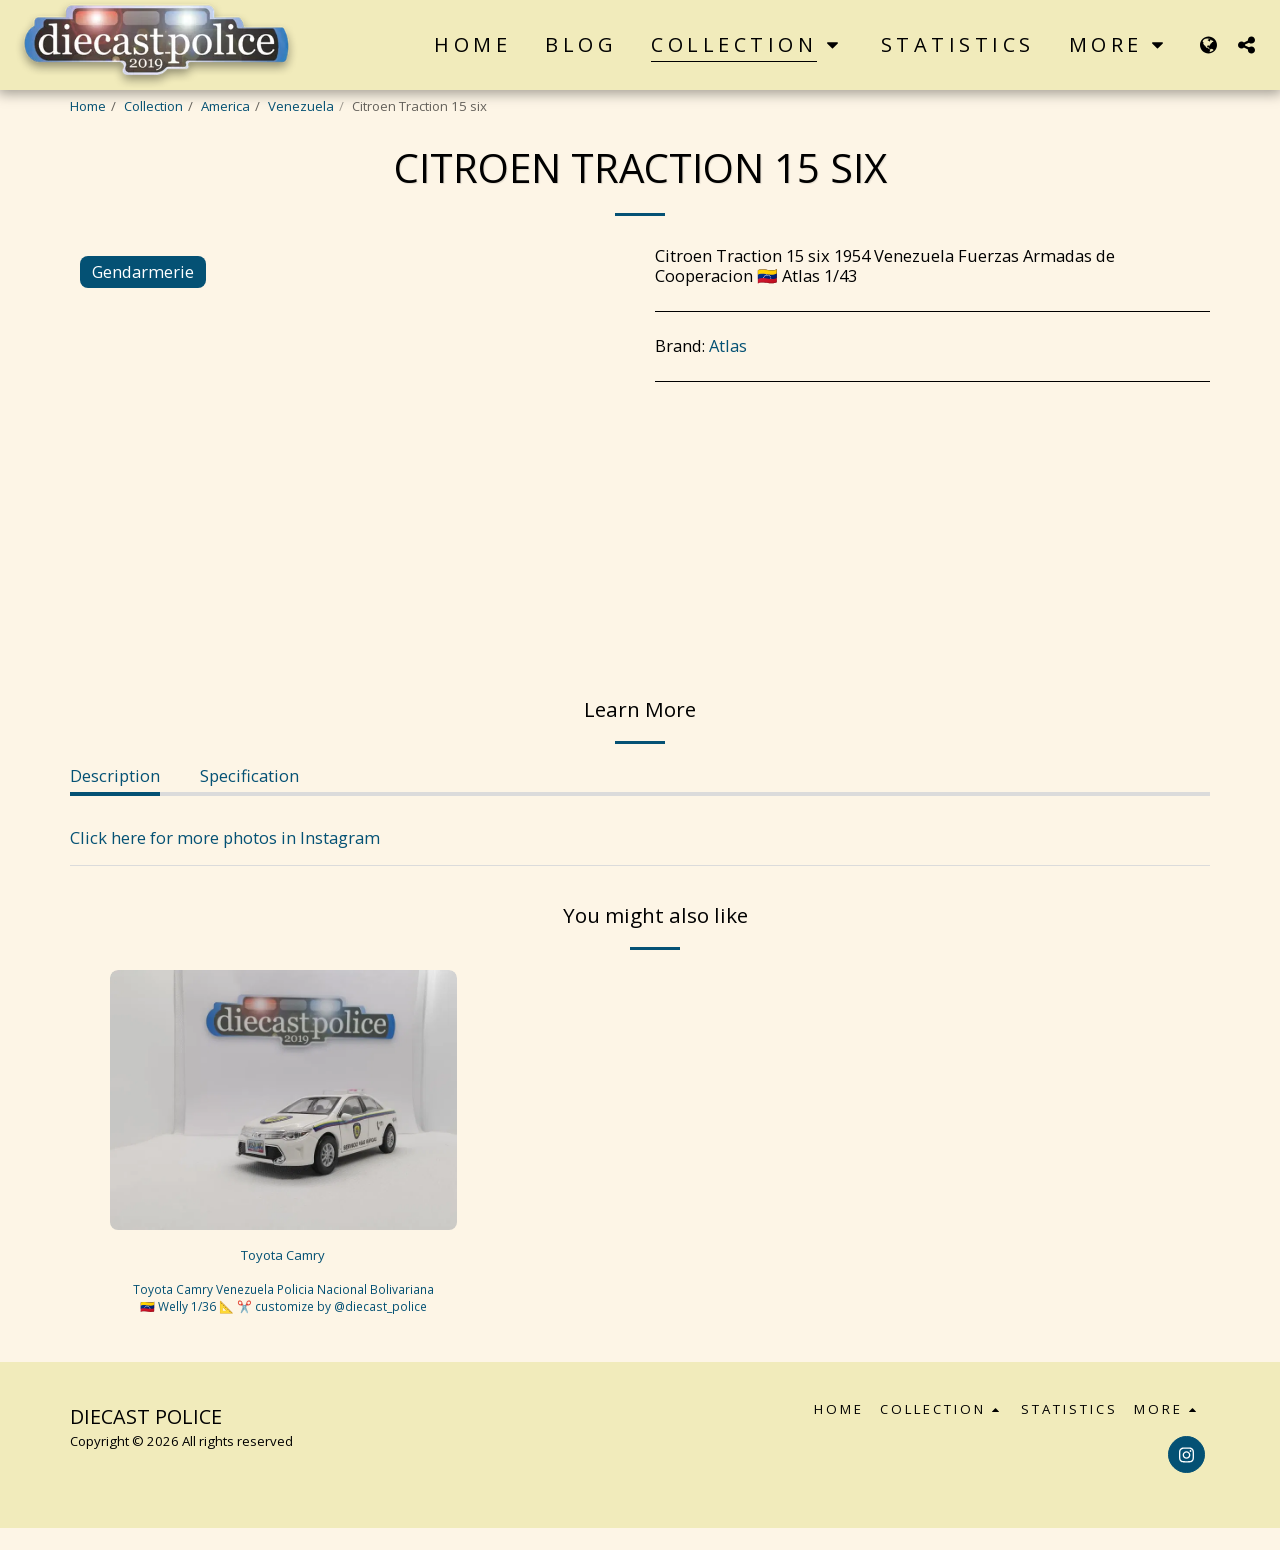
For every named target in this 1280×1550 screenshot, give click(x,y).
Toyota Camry (283, 1257)
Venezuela (301, 106)
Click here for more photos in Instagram (225, 837)
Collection (153, 106)
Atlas (728, 345)
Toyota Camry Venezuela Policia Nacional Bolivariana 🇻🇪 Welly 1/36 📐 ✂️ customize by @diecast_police (283, 1310)
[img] (283, 1100)
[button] (1246, 44)
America (225, 106)
